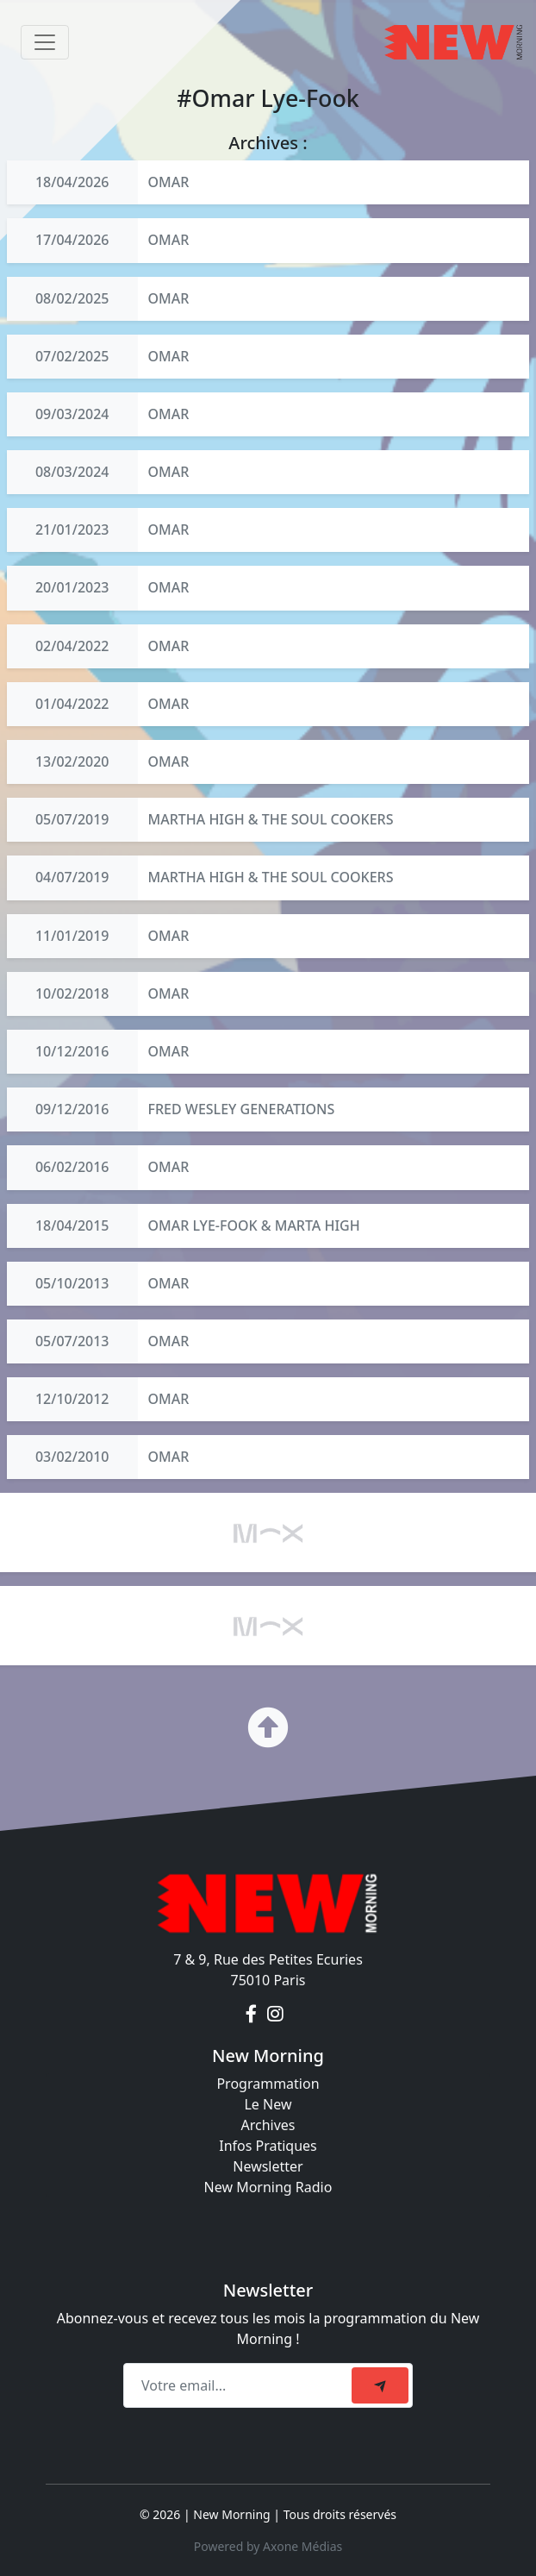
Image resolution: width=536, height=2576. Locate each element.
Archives (267, 2124)
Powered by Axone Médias (268, 2546)
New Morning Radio (268, 2187)
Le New (267, 2104)
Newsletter (267, 2166)
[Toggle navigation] (45, 42)
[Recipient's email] (240, 2385)
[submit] (380, 2385)
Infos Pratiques (268, 2145)
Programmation (267, 2083)
